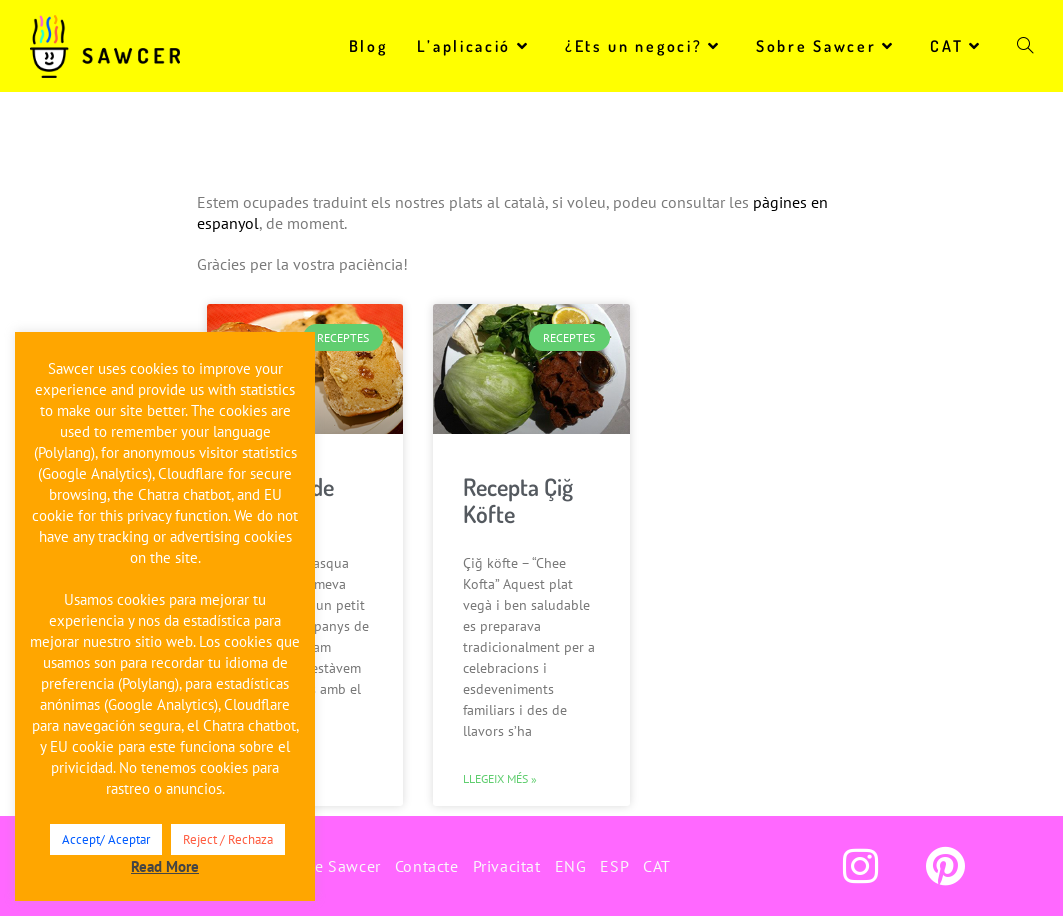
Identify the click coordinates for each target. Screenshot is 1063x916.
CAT (657, 866)
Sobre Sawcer (331, 866)
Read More (165, 866)
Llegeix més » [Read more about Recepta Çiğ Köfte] (500, 778)
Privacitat (507, 866)
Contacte (427, 866)
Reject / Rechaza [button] (228, 839)
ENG (571, 866)
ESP (614, 866)
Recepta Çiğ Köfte (518, 500)
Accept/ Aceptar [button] (106, 839)
